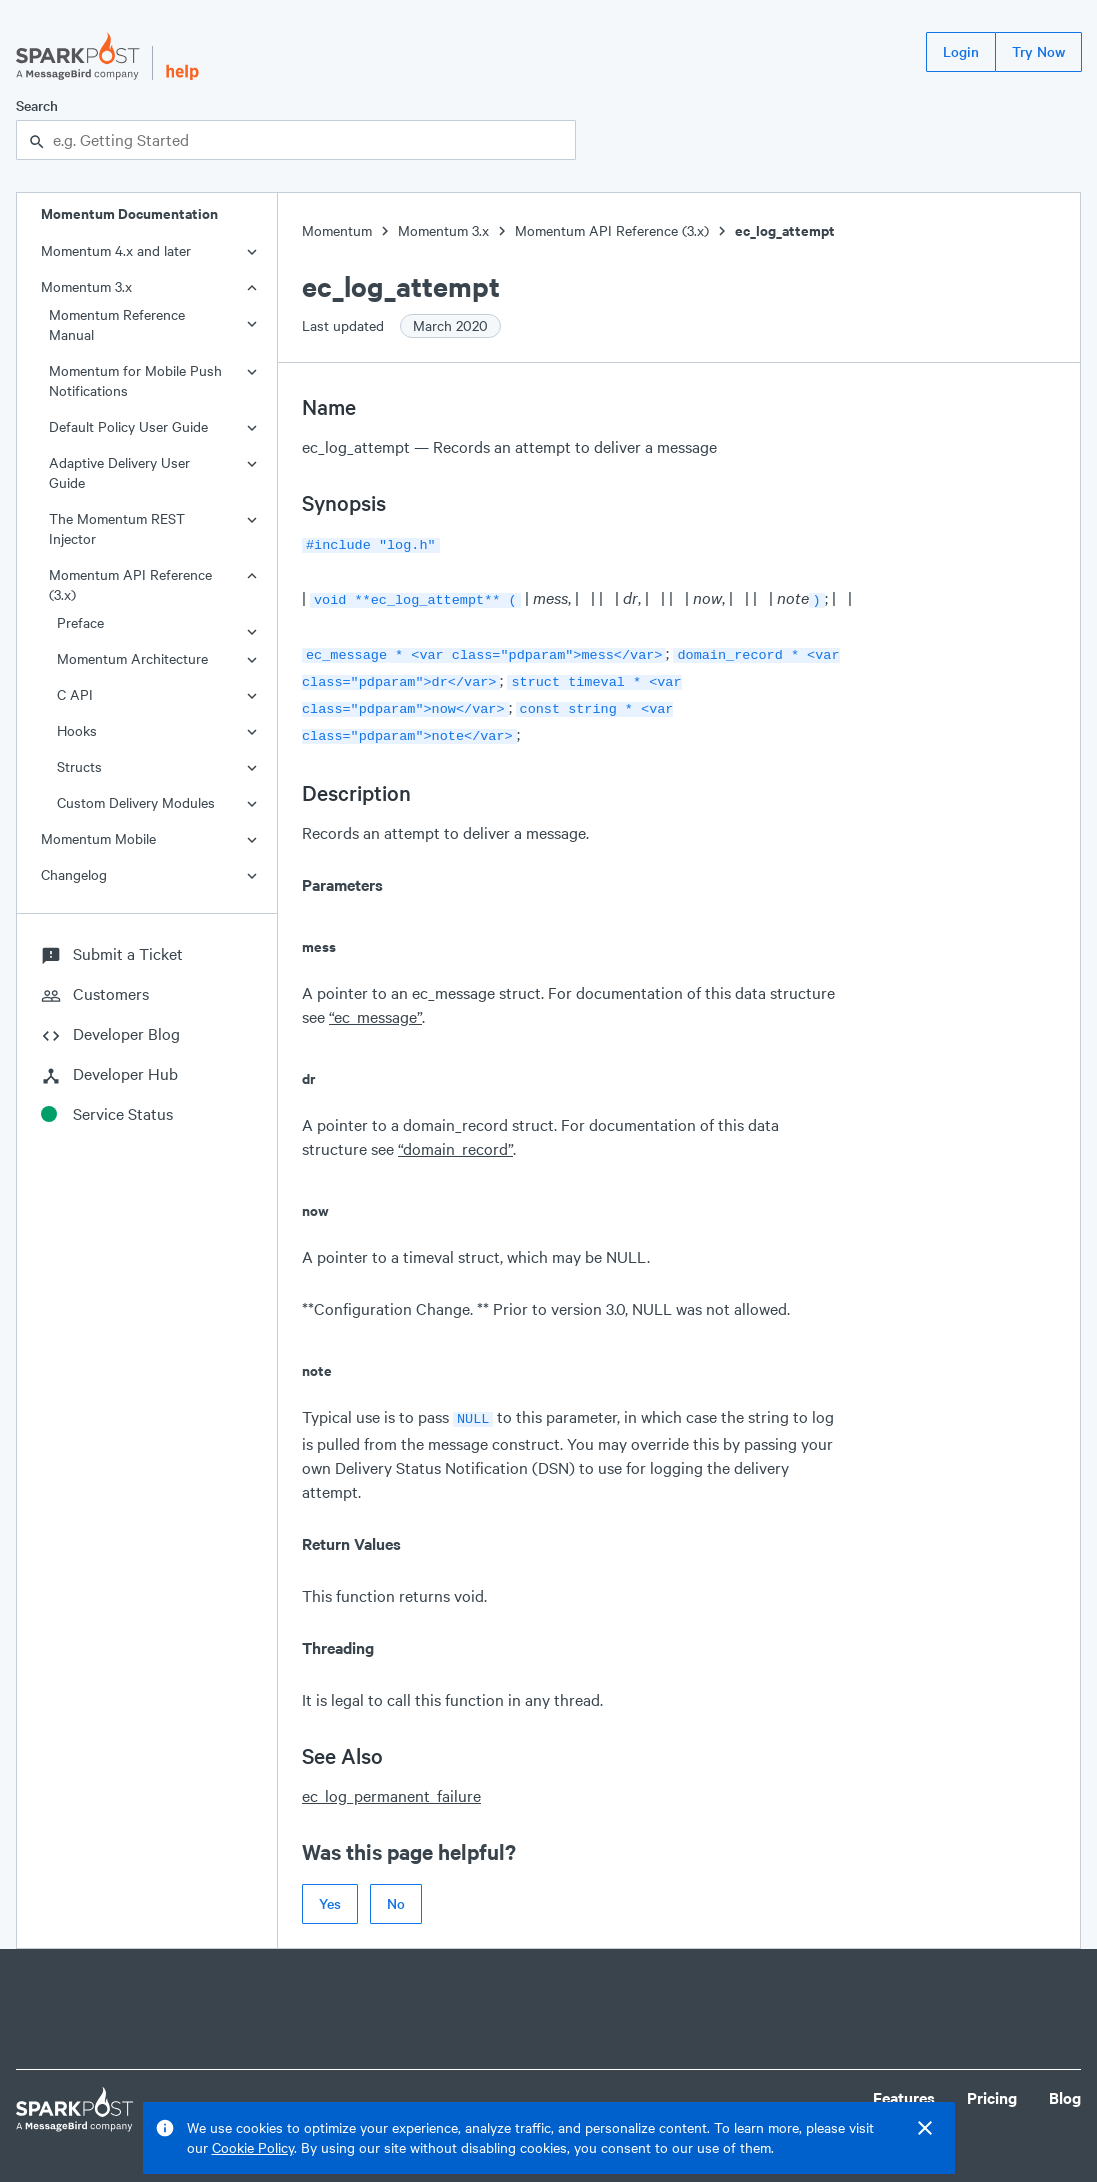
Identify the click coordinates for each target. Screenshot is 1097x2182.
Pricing (992, 2083)
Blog (1065, 2083)
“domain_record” (455, 1136)
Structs (79, 766)
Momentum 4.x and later (116, 250)
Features (904, 2083)
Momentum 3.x (86, 286)
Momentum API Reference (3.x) (130, 584)
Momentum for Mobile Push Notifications (135, 380)
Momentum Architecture (132, 658)
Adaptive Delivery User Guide (119, 472)
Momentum (337, 230)
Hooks (77, 730)
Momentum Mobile (98, 838)
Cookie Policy (253, 2147)
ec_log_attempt (785, 230)
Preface (80, 622)
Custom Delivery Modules (136, 802)
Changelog (74, 874)
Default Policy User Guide (128, 426)
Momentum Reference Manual (117, 324)
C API (75, 694)
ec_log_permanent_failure (391, 1781)
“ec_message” (375, 1004)
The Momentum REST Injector (117, 528)
